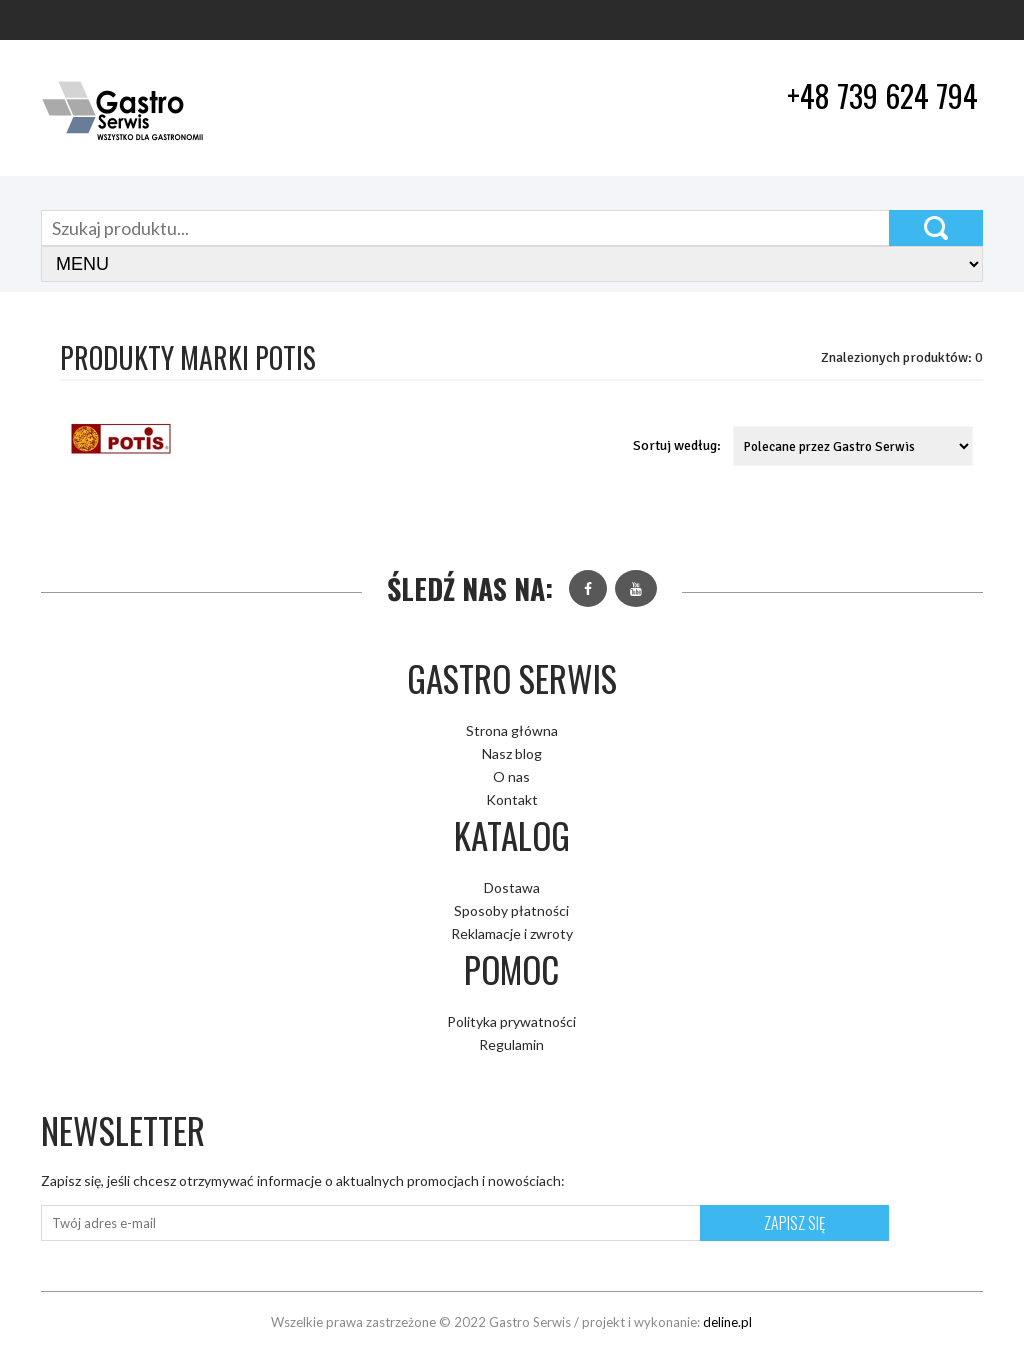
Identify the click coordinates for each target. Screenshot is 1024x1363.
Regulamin (511, 1044)
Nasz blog (512, 753)
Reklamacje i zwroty (512, 933)
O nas (511, 776)
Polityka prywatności (511, 1021)
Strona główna (512, 730)
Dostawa (512, 887)
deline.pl (727, 1322)
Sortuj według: (677, 445)
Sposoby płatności (511, 910)
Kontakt (512, 799)
